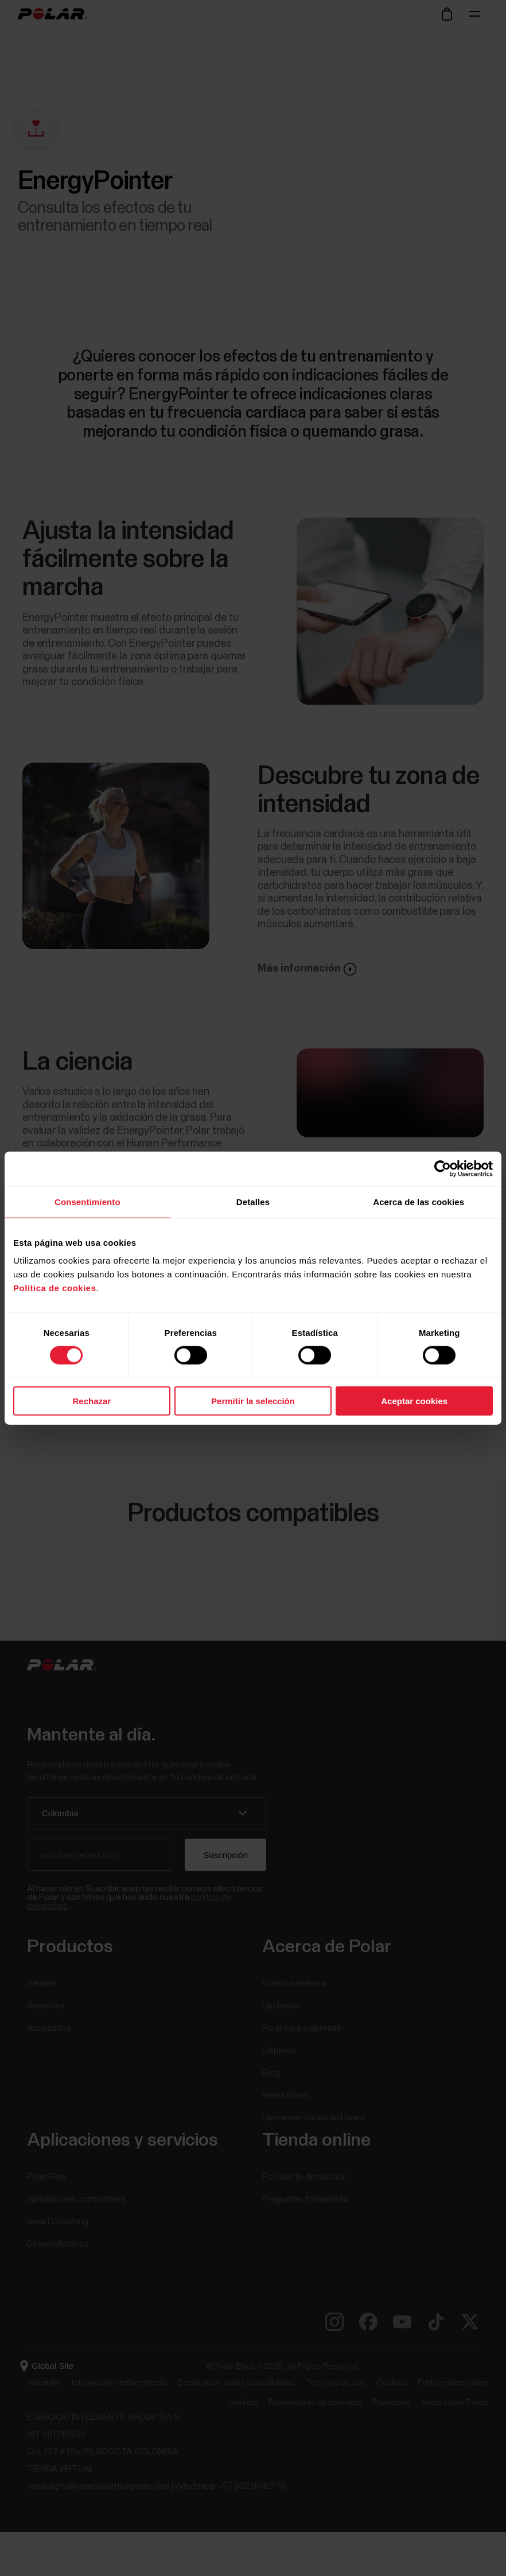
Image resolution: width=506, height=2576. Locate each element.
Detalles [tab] (253, 1201)
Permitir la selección (253, 1401)
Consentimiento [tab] (87, 1201)
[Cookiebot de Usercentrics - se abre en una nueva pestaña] (442, 1168)
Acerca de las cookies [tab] (418, 1201)
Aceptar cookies (414, 1401)
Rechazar (91, 1401)
